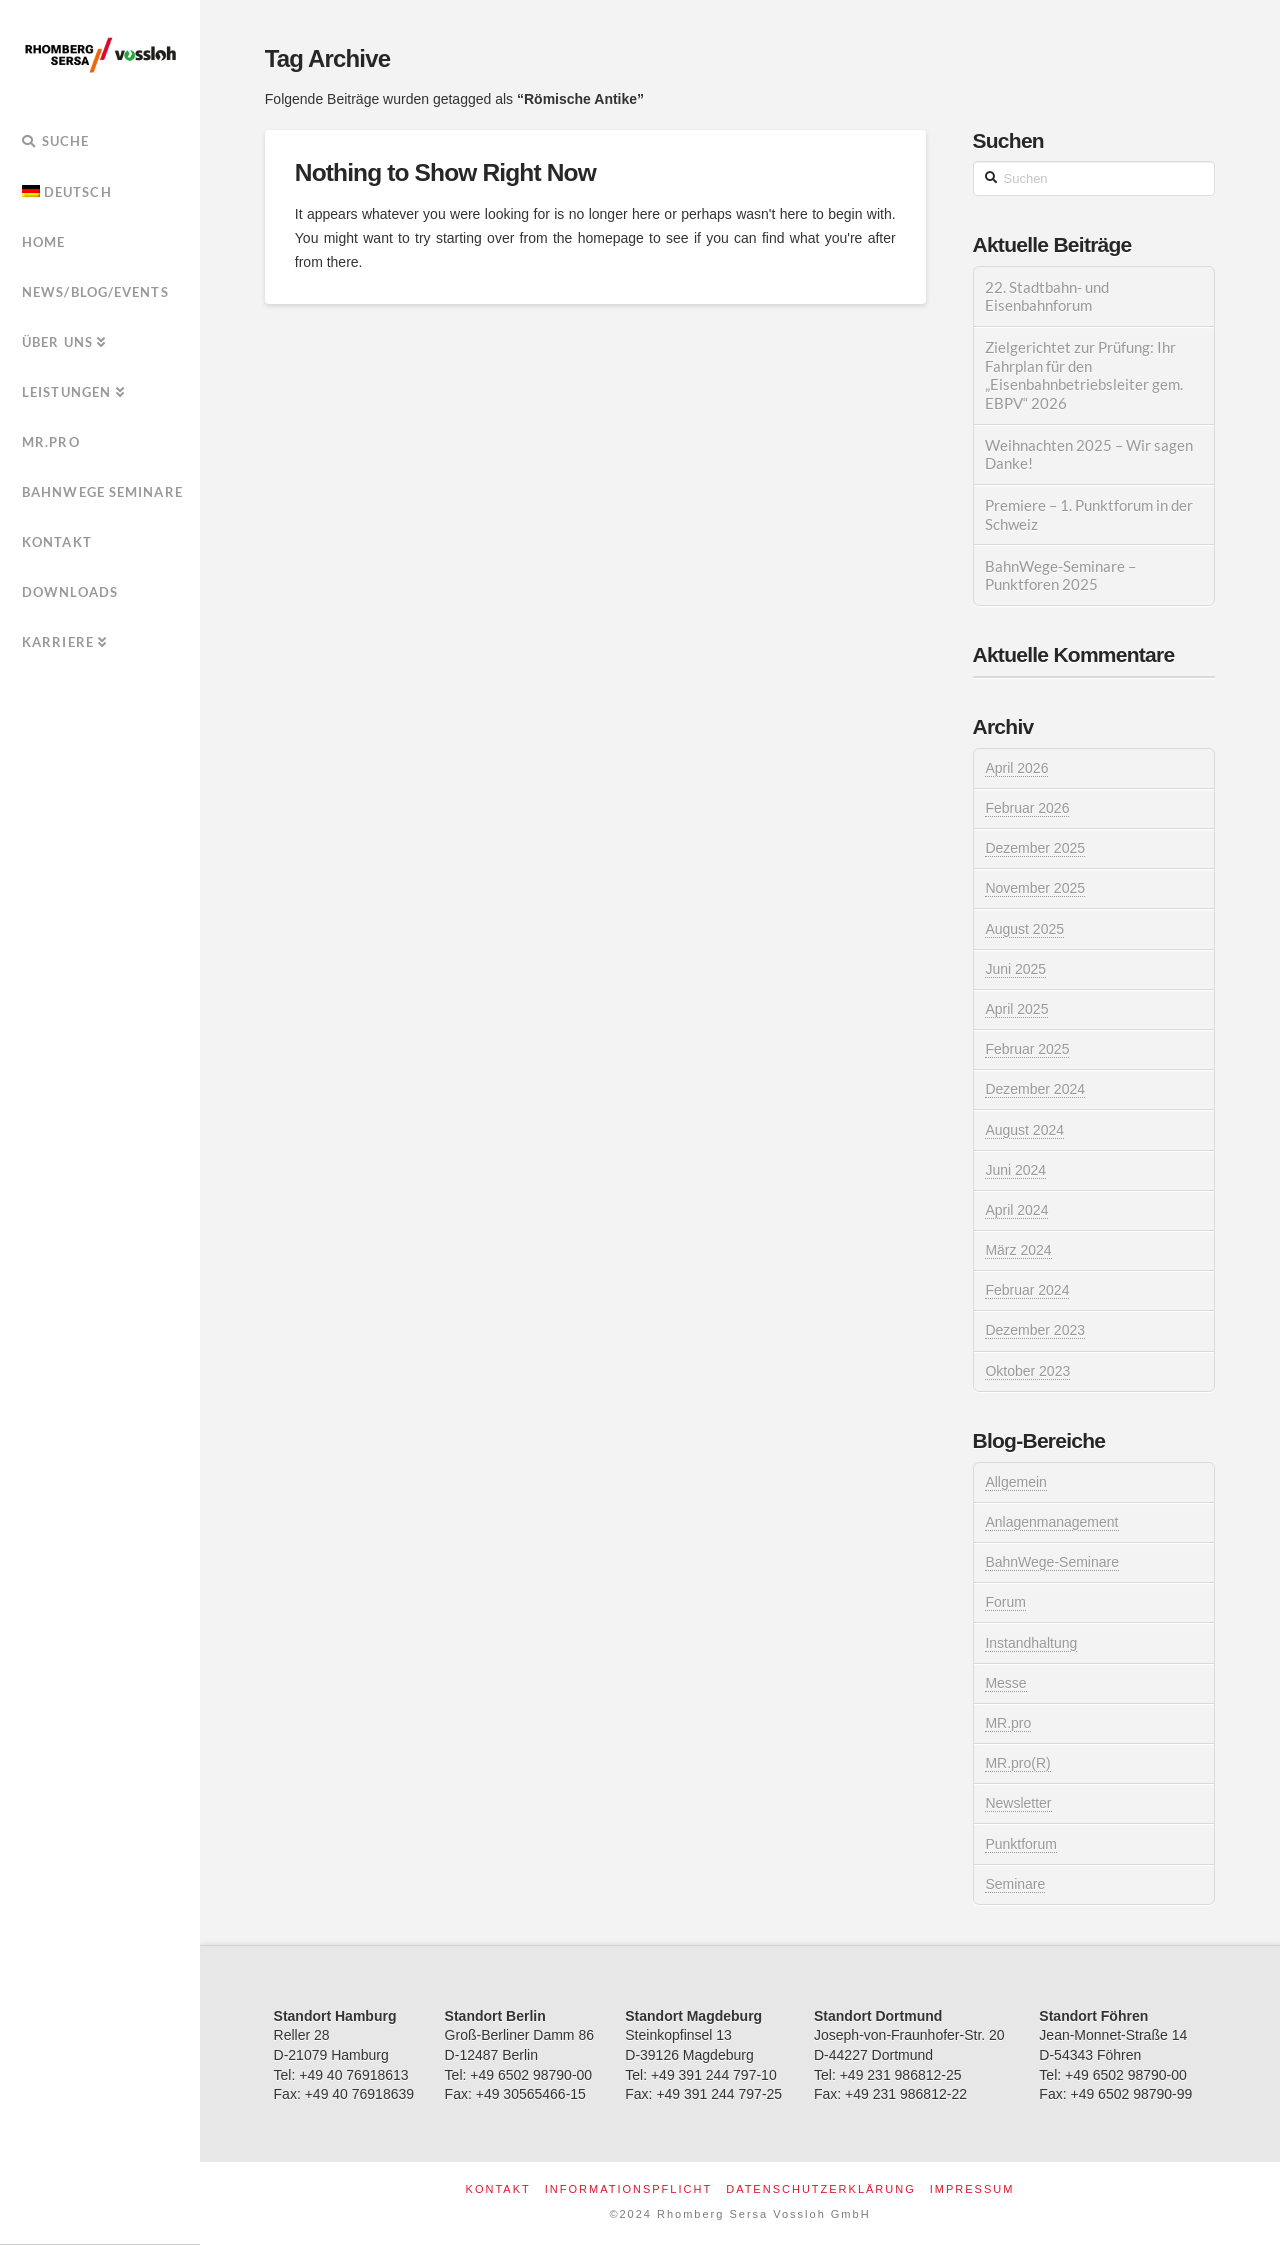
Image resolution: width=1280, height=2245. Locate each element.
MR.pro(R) (1017, 1763)
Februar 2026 (1027, 808)
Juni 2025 (1015, 969)
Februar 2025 (1027, 1049)
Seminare (1015, 1884)
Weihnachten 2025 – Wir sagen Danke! (1089, 454)
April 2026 (1016, 768)
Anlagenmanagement (1051, 1522)
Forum (1005, 1602)
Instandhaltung (1031, 1643)
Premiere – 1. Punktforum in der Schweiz (1089, 514)
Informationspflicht (628, 2189)
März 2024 (1018, 1250)
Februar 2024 (1027, 1290)
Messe (1005, 1683)
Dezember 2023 (1035, 1330)
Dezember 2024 (1035, 1089)
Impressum (972, 2189)
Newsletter (1018, 1803)
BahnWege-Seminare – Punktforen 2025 (1060, 575)
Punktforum (1021, 1844)
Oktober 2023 (1027, 1371)
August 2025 (1024, 929)
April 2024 (1016, 1210)
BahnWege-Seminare (1052, 1562)
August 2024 (1024, 1130)
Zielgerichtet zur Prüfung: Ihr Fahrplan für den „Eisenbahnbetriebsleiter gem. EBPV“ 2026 (1084, 375)
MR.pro (1008, 1723)
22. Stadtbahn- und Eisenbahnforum (1047, 296)
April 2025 (1016, 1009)
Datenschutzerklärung (821, 2189)
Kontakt (498, 2189)
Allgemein (1015, 1482)
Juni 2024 (1015, 1170)
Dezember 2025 (1035, 848)
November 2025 (1035, 888)
